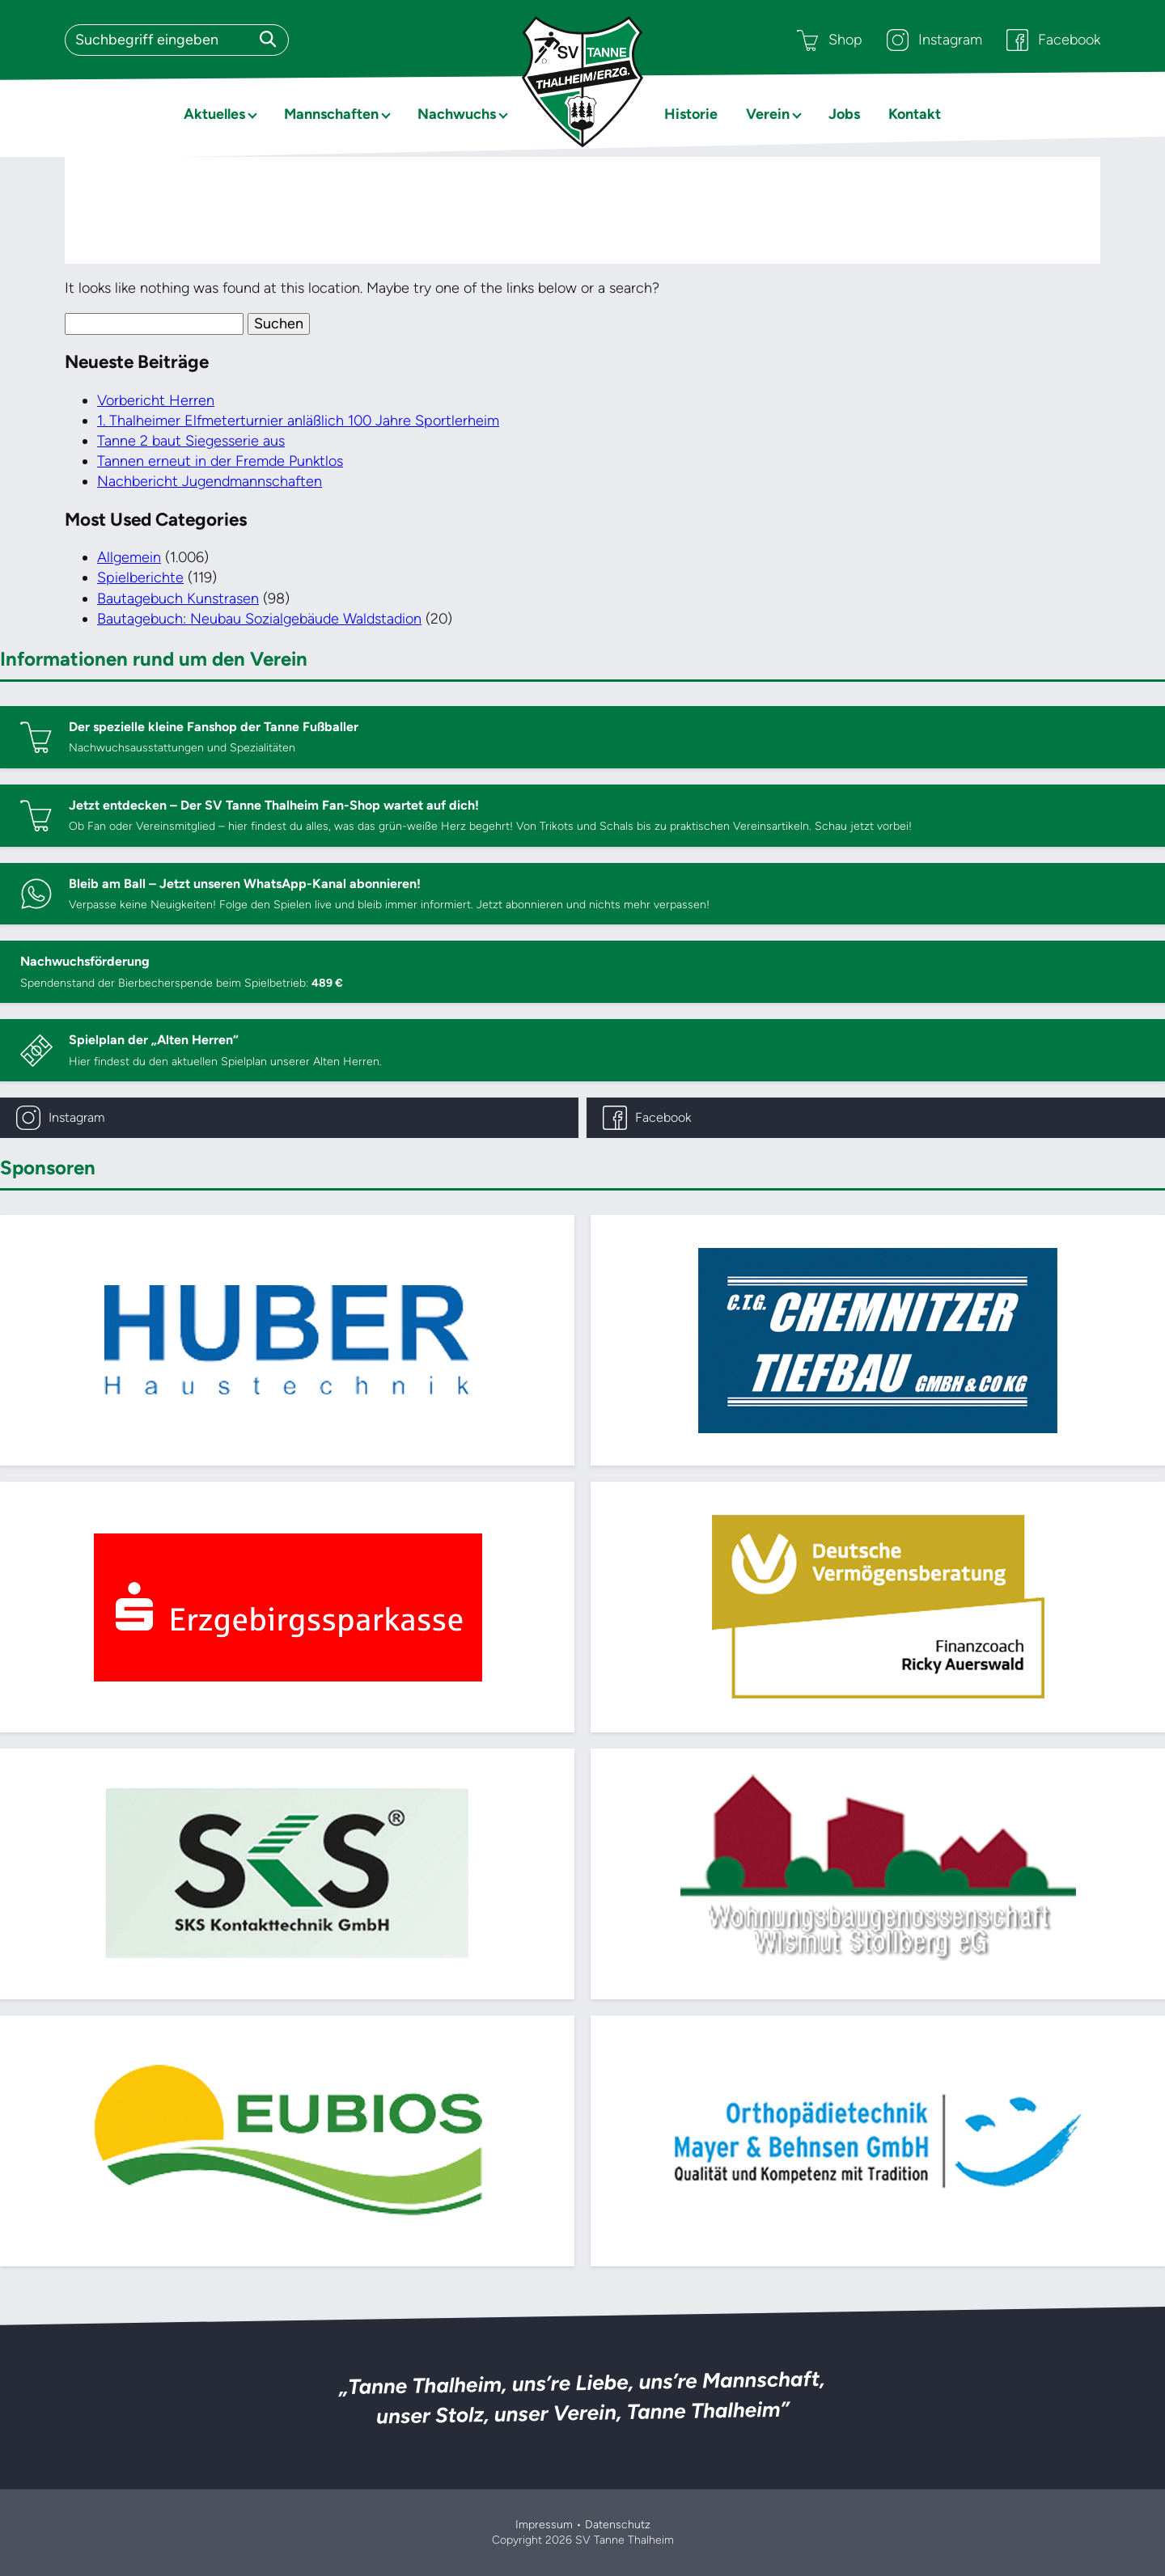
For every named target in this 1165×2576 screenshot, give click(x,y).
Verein (768, 114)
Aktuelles (214, 114)
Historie (691, 114)
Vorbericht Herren (155, 400)
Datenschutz (617, 2525)
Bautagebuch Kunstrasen (178, 598)
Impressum (544, 2525)
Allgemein (129, 557)
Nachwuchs (456, 114)
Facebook (1053, 40)
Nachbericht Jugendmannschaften (209, 481)
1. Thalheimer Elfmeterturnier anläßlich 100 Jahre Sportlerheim (298, 420)
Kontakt (914, 114)
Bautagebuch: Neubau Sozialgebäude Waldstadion (259, 619)
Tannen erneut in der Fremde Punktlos (220, 461)
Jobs (844, 114)
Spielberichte (140, 577)
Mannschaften (331, 114)
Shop (829, 40)
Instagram (934, 40)
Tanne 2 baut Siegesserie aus (191, 441)
